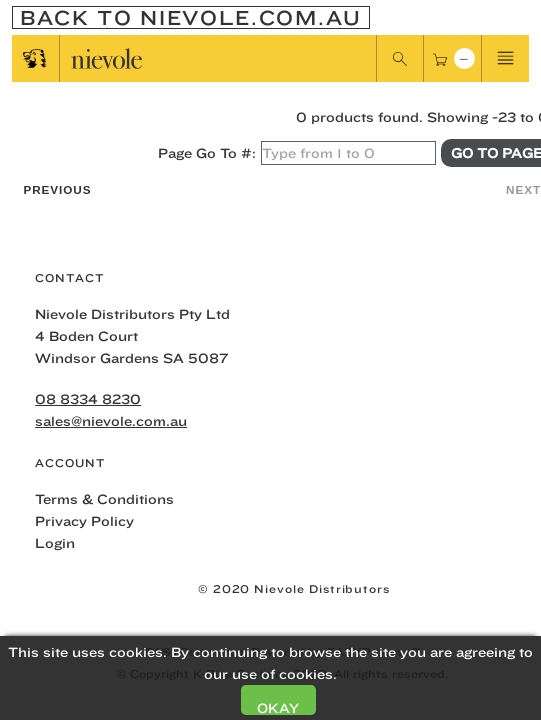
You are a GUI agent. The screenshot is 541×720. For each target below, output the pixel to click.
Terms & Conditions (104, 499)
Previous (57, 189)
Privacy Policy (84, 521)
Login (55, 543)
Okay (278, 707)
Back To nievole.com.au (191, 17)
